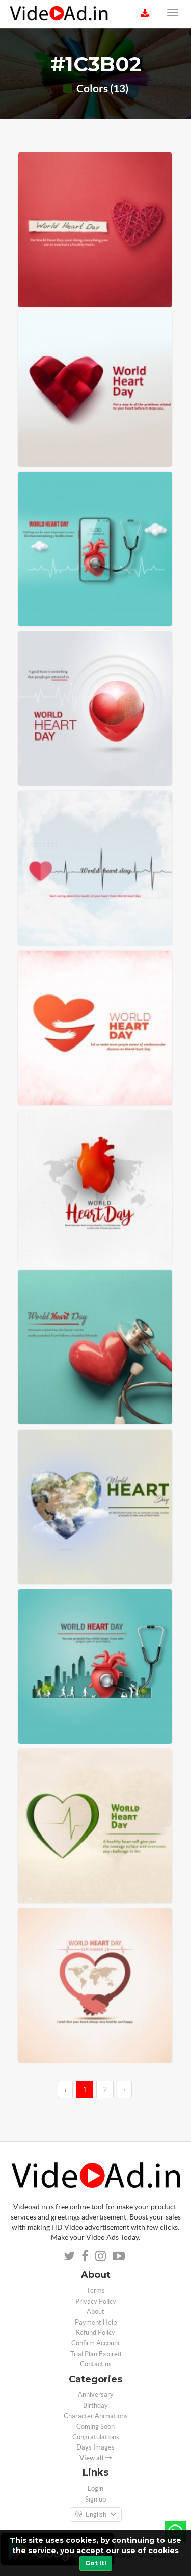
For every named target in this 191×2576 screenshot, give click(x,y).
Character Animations (96, 2416)
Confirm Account (95, 2343)
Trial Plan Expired (95, 2354)
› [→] (124, 2089)
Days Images (95, 2447)
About (95, 2311)
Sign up (95, 2499)
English (95, 2515)
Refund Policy (95, 2332)
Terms (96, 2290)
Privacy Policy (95, 2301)
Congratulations (95, 2437)
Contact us (96, 2364)
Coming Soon (95, 2426)
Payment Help (96, 2322)
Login (95, 2488)
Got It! (95, 2563)
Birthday (95, 2405)
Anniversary (96, 2395)
